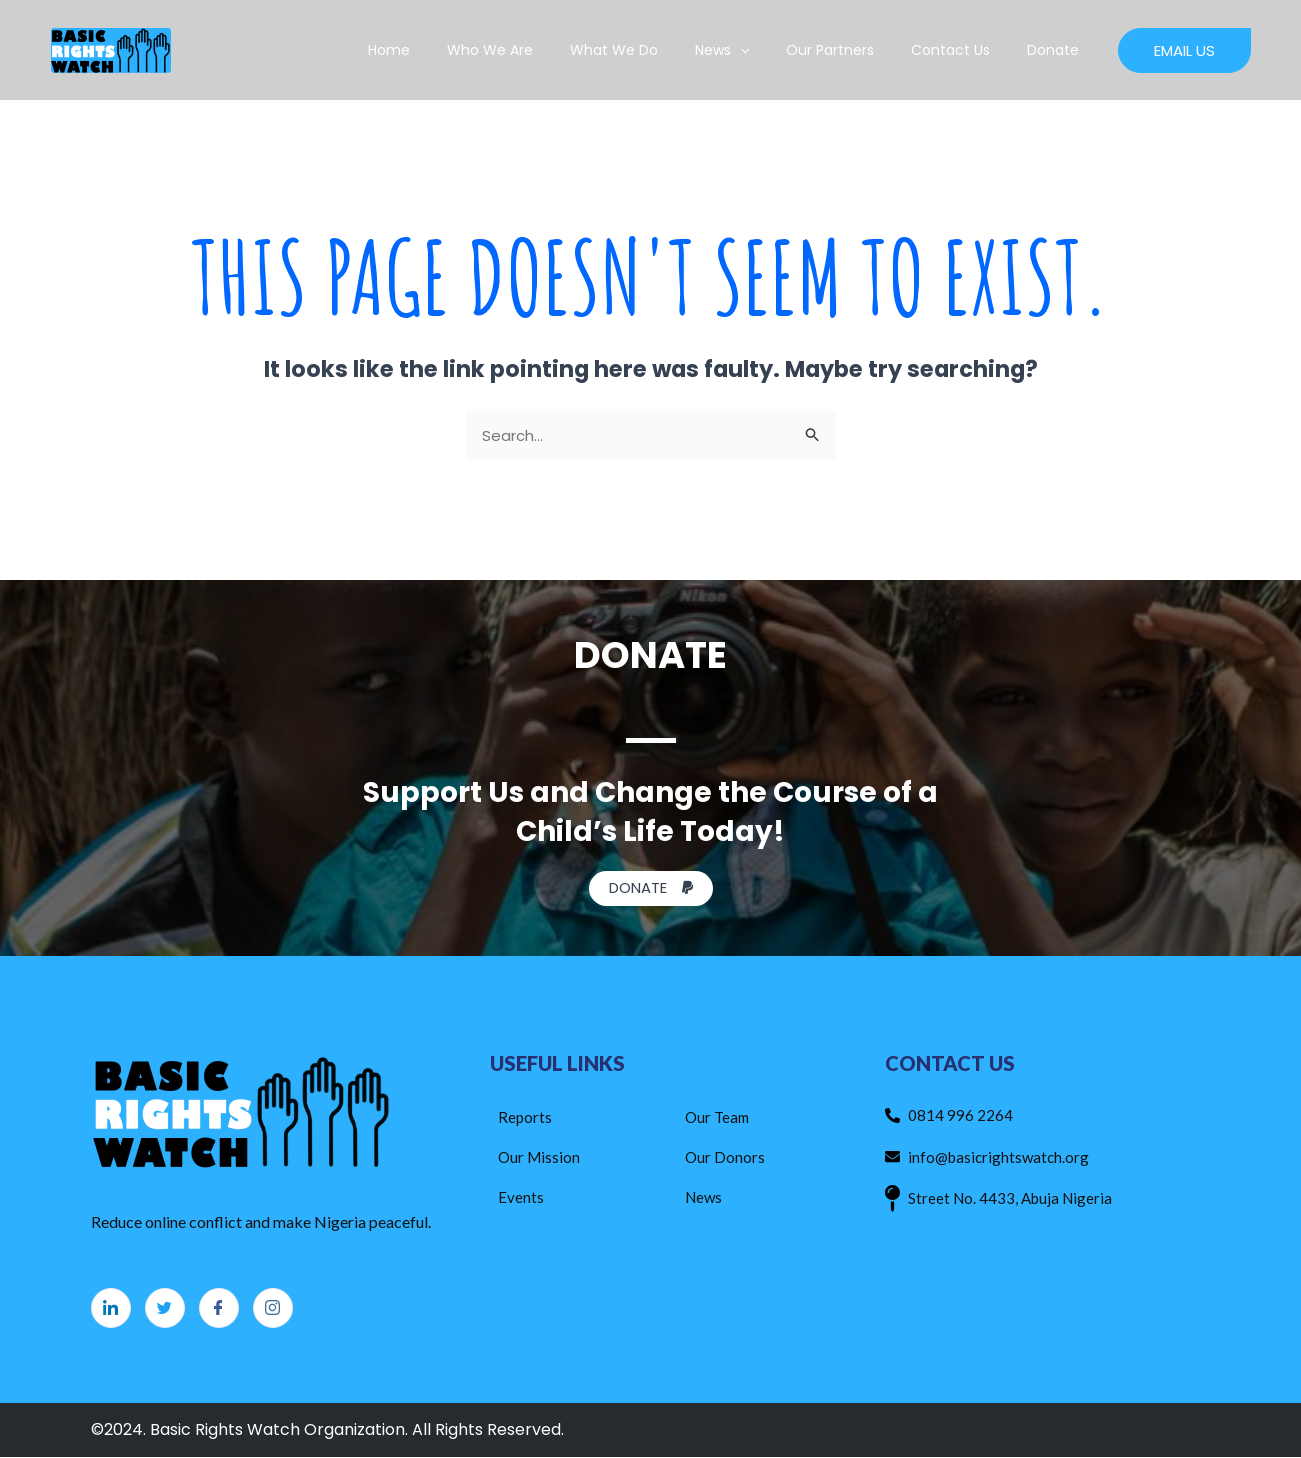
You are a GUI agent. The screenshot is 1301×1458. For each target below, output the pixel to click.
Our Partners (853, 50)
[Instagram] (273, 1309)
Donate (1058, 50)
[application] (771, 50)
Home (447, 50)
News (753, 50)
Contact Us (964, 50)
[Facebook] (219, 1309)
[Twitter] (165, 1309)
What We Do (654, 50)
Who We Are (539, 50)
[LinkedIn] (111, 1309)
